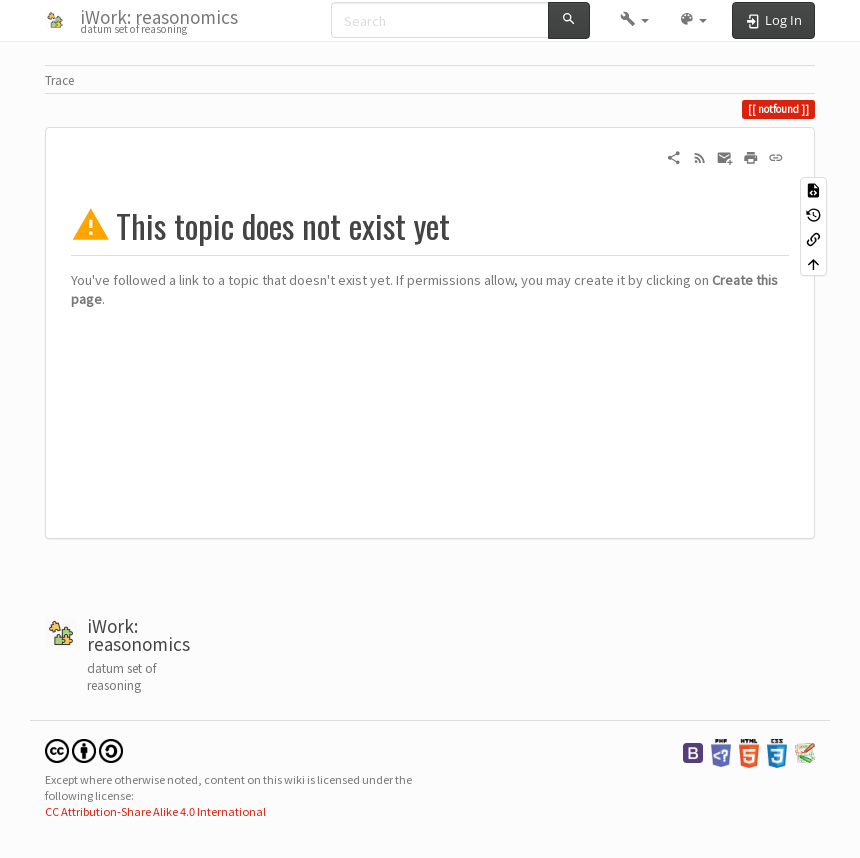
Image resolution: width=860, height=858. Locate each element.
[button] (634, 20)
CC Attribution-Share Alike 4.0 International (155, 811)
